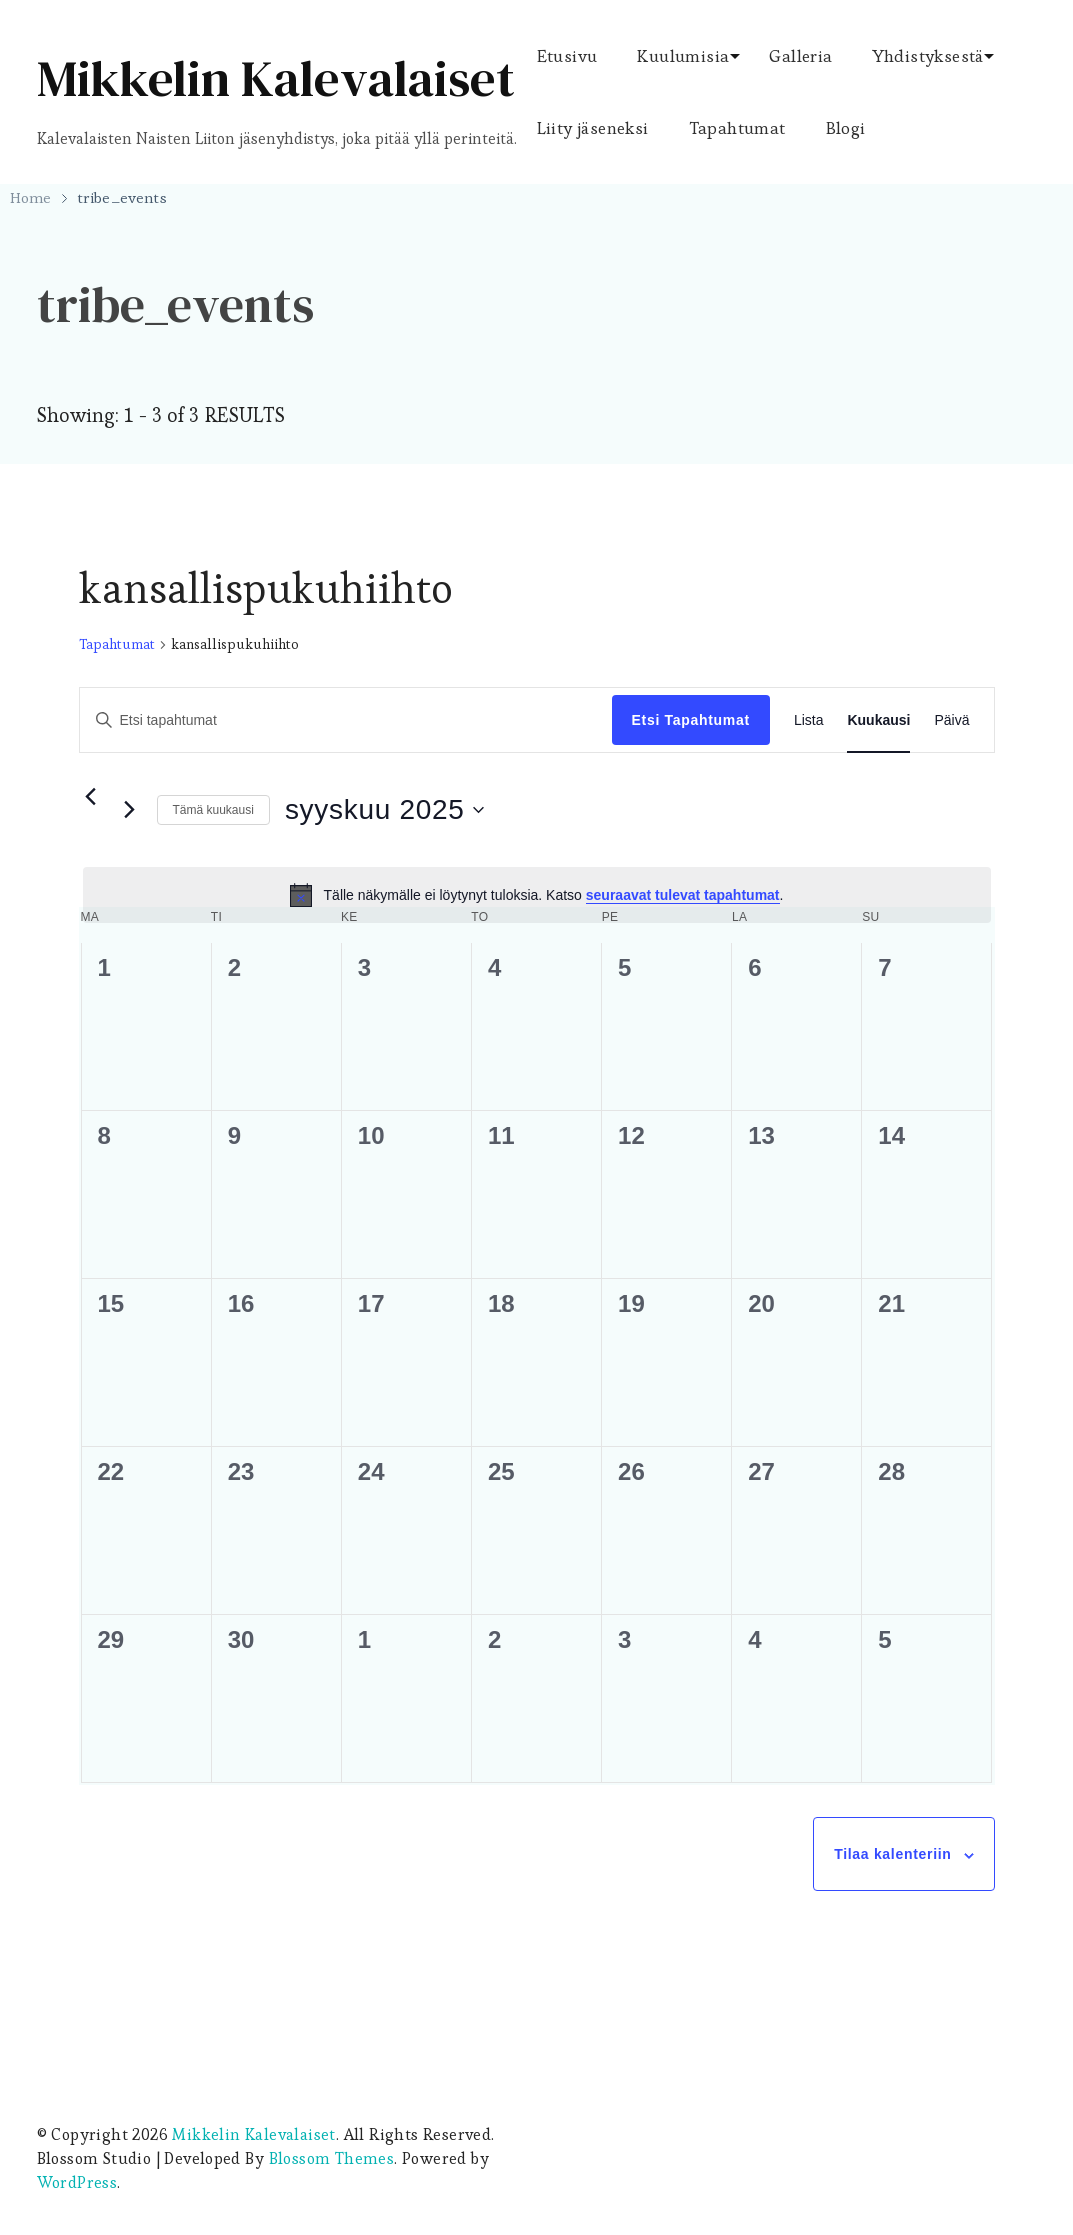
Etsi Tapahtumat (691, 720)
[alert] (537, 895)
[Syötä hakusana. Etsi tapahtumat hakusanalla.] (346, 720)
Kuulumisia (683, 56)
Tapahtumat (737, 128)
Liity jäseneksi (593, 128)
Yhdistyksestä (928, 56)
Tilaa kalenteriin (892, 1854)
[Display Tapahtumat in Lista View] (809, 720)
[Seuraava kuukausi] (130, 810)
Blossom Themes (332, 2158)
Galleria (800, 56)
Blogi (846, 128)
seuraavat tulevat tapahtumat (683, 895)
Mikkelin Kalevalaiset (276, 78)
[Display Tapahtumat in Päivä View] (951, 720)
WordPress (77, 2182)
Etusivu (567, 56)
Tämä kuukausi (213, 810)
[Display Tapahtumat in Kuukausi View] (878, 720)
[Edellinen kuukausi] (91, 797)
